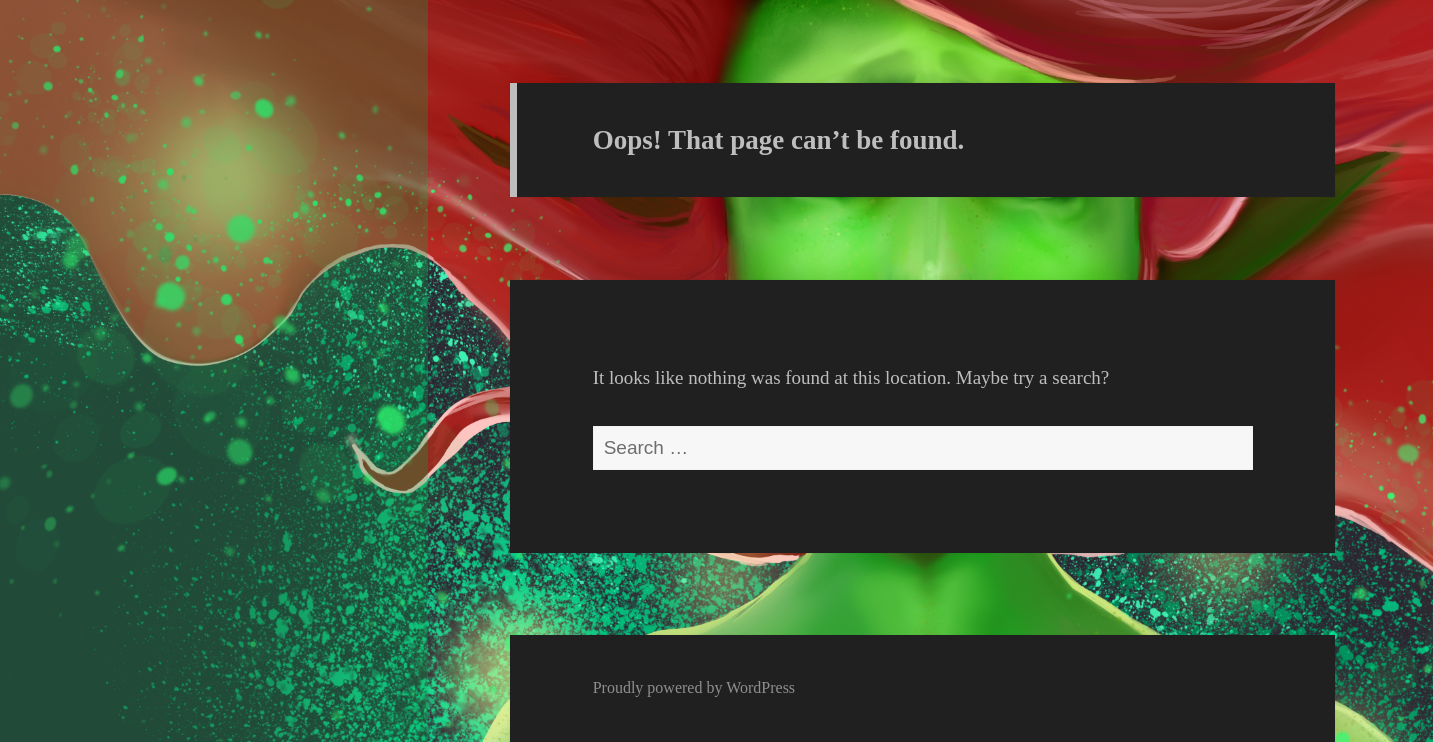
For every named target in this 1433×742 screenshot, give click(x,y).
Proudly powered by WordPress (694, 687)
